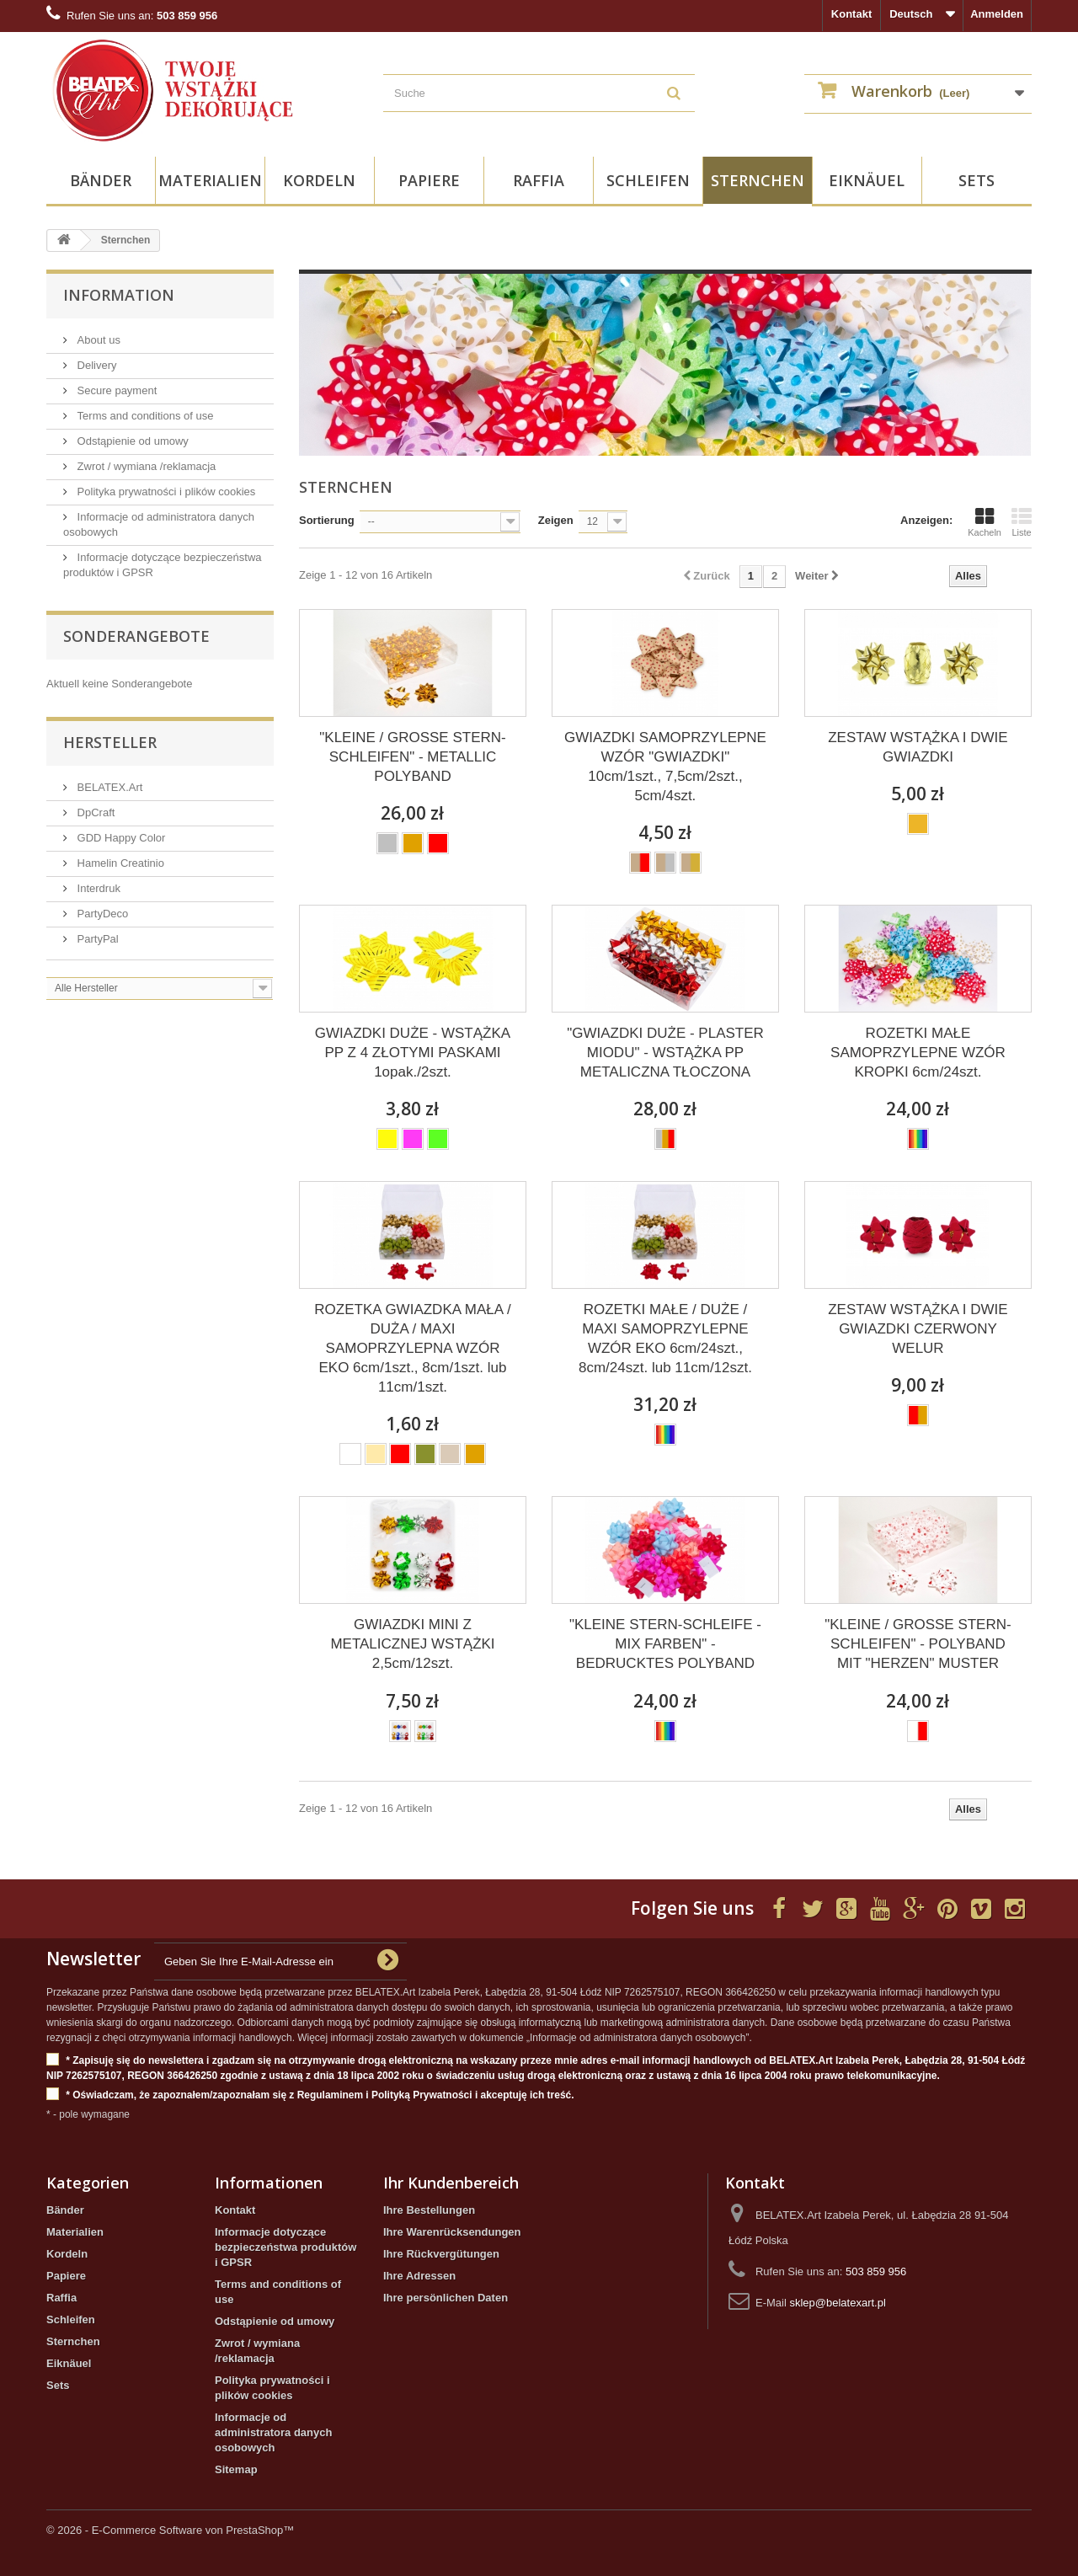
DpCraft (94, 812)
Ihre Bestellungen (429, 2210)
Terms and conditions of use (143, 415)
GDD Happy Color (119, 837)
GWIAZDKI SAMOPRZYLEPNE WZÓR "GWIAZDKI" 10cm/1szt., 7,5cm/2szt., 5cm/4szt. (665, 767)
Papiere (429, 180)
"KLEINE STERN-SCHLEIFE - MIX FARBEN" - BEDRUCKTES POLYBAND (665, 1644)
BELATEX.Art (108, 787)
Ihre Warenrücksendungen (452, 2232)
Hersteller (110, 742)
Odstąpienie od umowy (131, 441)
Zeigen (556, 520)
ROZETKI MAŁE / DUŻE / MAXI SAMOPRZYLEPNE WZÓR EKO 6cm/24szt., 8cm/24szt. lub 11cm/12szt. (665, 1338)
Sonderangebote (136, 636)
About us (97, 340)
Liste (1021, 522)
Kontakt (851, 14)
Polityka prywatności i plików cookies (164, 491)
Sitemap (236, 2469)
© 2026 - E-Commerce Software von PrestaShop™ (170, 2530)
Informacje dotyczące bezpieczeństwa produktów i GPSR (285, 2247)
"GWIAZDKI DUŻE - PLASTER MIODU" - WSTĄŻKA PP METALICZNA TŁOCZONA (665, 1052)
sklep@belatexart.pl (837, 2302)
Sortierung (327, 520)
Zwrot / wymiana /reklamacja (145, 466)
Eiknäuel (867, 180)
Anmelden (996, 14)
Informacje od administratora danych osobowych (273, 2432)
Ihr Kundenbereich (451, 2182)
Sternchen (757, 180)
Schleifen (648, 180)
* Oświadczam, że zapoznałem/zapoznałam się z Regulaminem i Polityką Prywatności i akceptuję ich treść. (310, 2095)
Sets (976, 180)
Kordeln (319, 180)
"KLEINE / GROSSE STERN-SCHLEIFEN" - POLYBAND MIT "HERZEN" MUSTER (918, 1644)
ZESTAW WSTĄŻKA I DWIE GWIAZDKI (917, 747)
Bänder (100, 180)
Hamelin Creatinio (119, 863)
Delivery (95, 365)
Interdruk (97, 888)
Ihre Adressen (419, 2275)
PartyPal (96, 939)
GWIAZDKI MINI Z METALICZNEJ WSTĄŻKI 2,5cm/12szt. (412, 1644)
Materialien (210, 180)
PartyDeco (101, 913)
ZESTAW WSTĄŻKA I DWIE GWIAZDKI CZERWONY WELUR (917, 1328)
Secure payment (115, 390)
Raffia (538, 180)
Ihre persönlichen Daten (445, 2297)
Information (118, 295)
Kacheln (984, 522)
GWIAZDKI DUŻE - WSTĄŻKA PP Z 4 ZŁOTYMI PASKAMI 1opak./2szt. (412, 1052)
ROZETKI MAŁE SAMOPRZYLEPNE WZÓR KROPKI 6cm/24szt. (918, 1052)
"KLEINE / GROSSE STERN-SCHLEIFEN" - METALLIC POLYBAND (412, 757)
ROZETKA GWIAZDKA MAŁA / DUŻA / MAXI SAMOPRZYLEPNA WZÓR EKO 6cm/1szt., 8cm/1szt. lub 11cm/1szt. (412, 1348)
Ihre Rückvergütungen (441, 2253)
